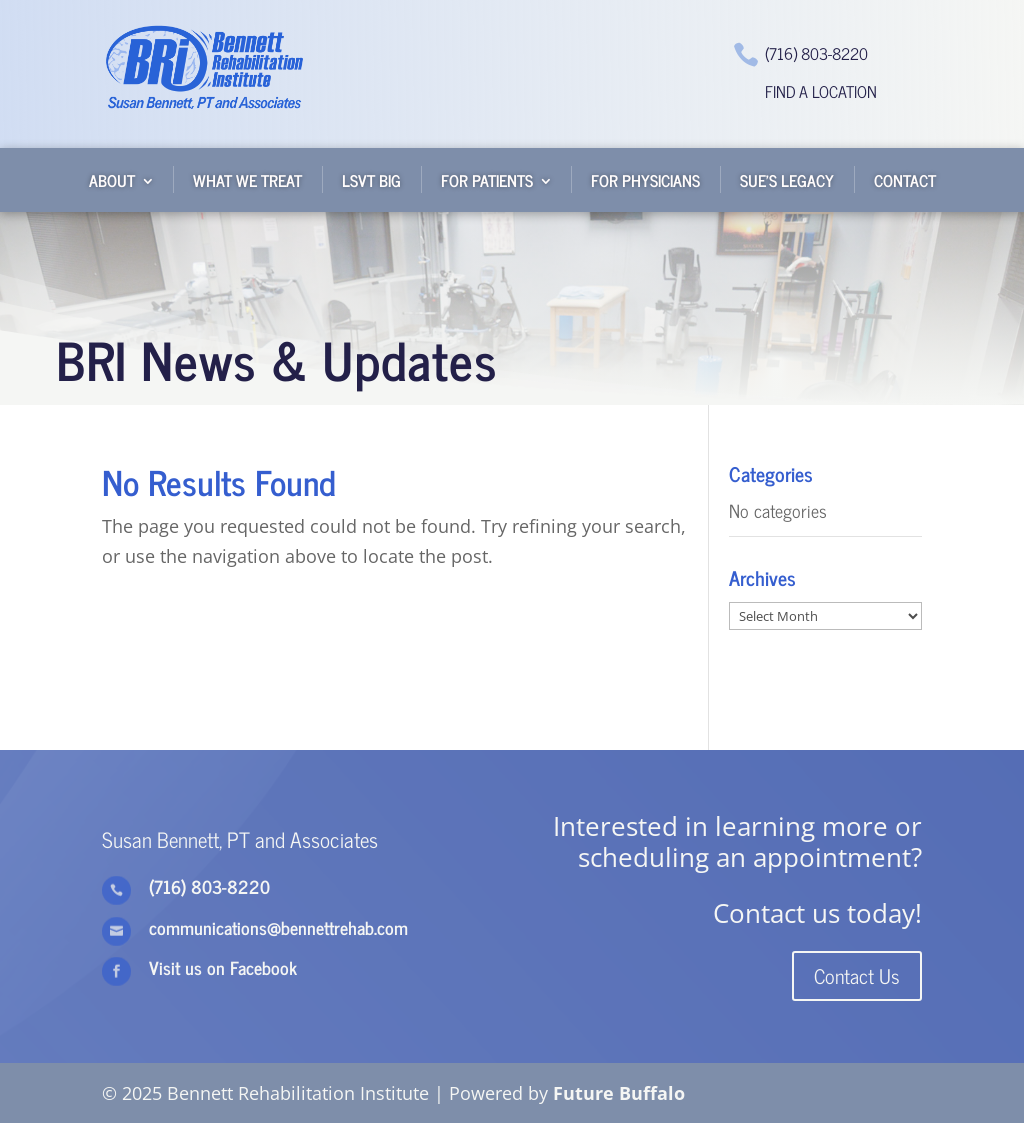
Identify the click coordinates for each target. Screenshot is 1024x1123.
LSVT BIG (371, 180)
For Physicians (645, 180)
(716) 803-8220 (816, 53)
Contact (905, 180)
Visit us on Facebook (223, 967)
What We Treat (247, 180)
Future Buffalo (619, 1093)
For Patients (487, 180)
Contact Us (857, 975)
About (112, 180)
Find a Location (821, 91)
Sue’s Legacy (787, 180)
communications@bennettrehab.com (278, 927)
